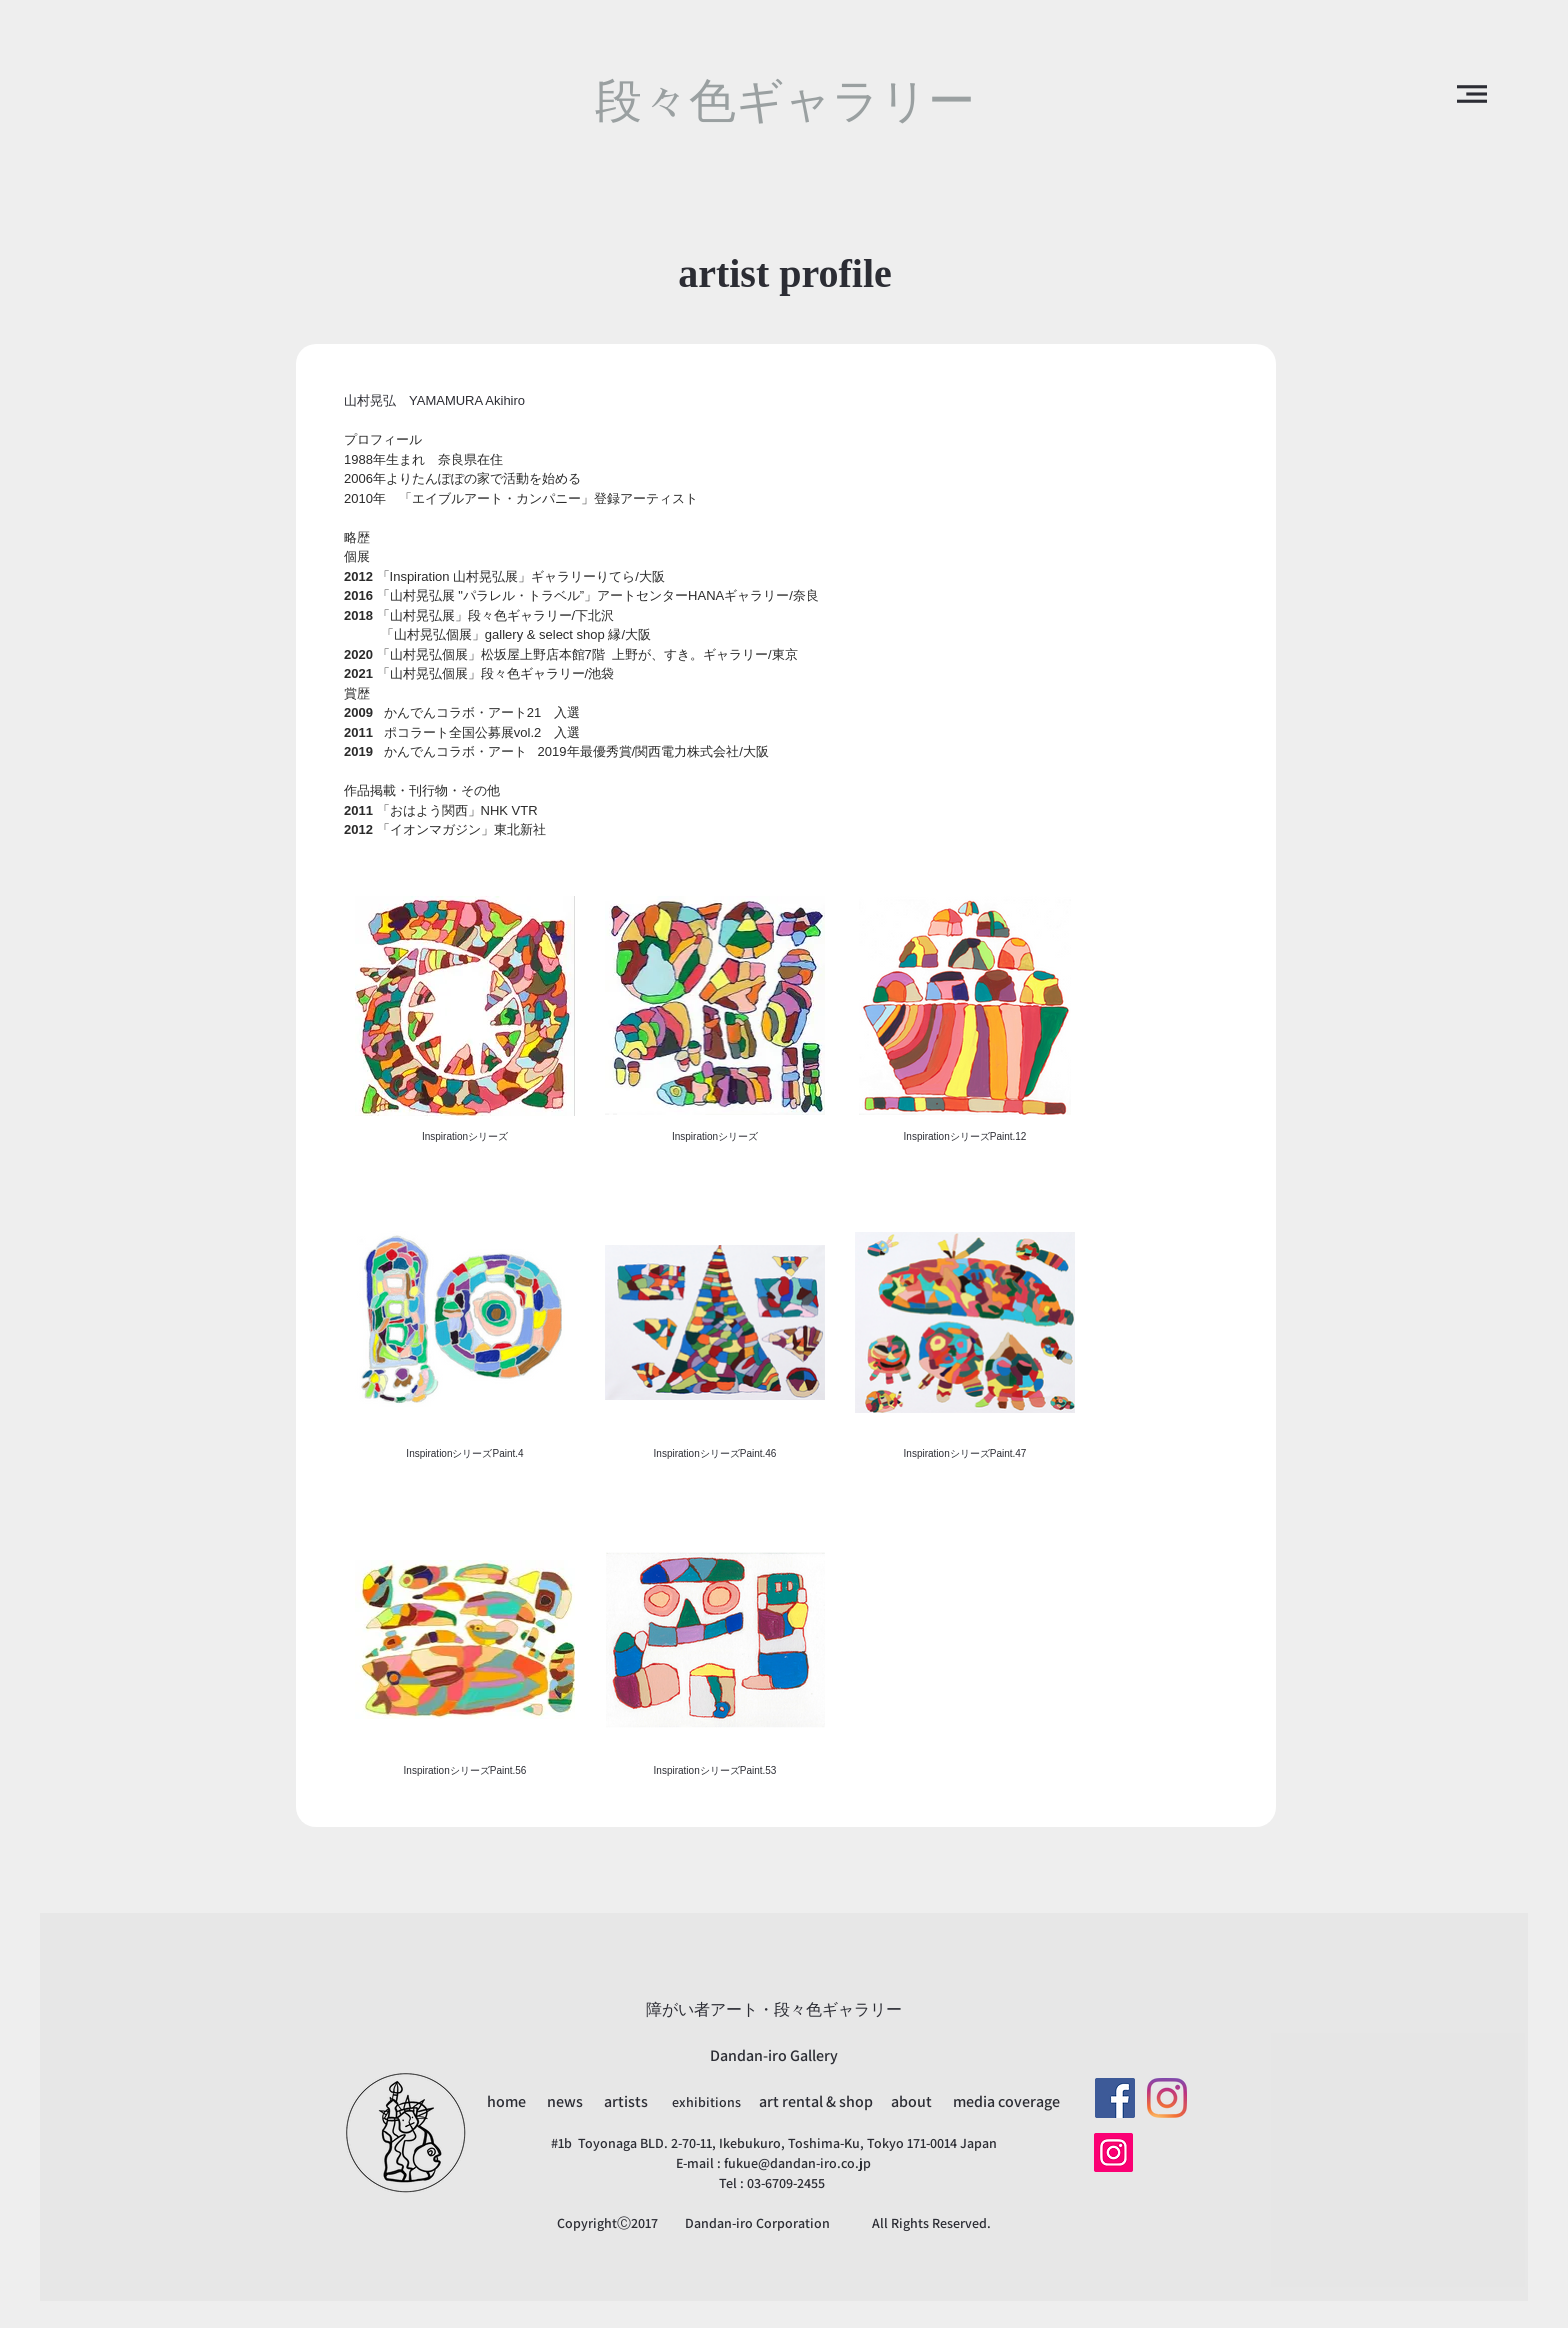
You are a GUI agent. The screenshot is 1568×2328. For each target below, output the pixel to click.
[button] (1472, 94)
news (566, 2101)
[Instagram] (1167, 2098)
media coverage (1006, 2101)
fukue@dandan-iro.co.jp (797, 2163)
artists (626, 2101)
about (911, 2101)
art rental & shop (817, 2101)
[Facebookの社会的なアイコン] (1115, 2098)
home (508, 2101)
